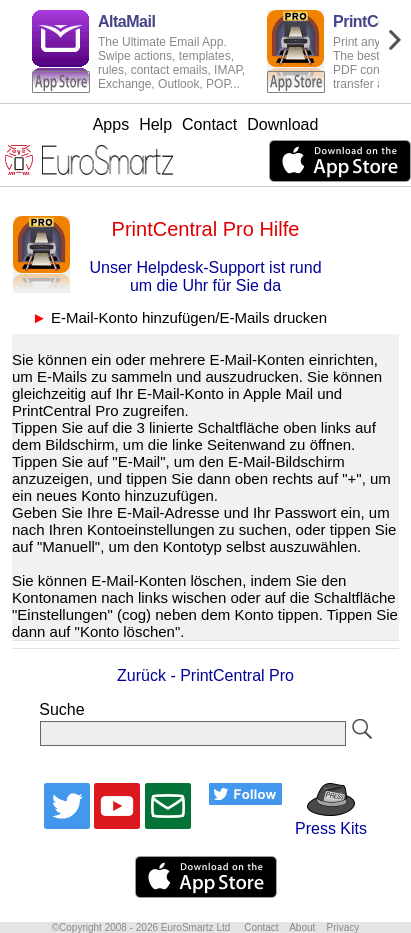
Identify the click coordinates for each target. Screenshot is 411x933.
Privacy (342, 927)
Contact (209, 124)
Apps (111, 124)
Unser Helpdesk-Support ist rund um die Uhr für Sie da (205, 276)
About (302, 927)
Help (155, 124)
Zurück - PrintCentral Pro (205, 675)
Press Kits (324, 819)
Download (282, 124)
